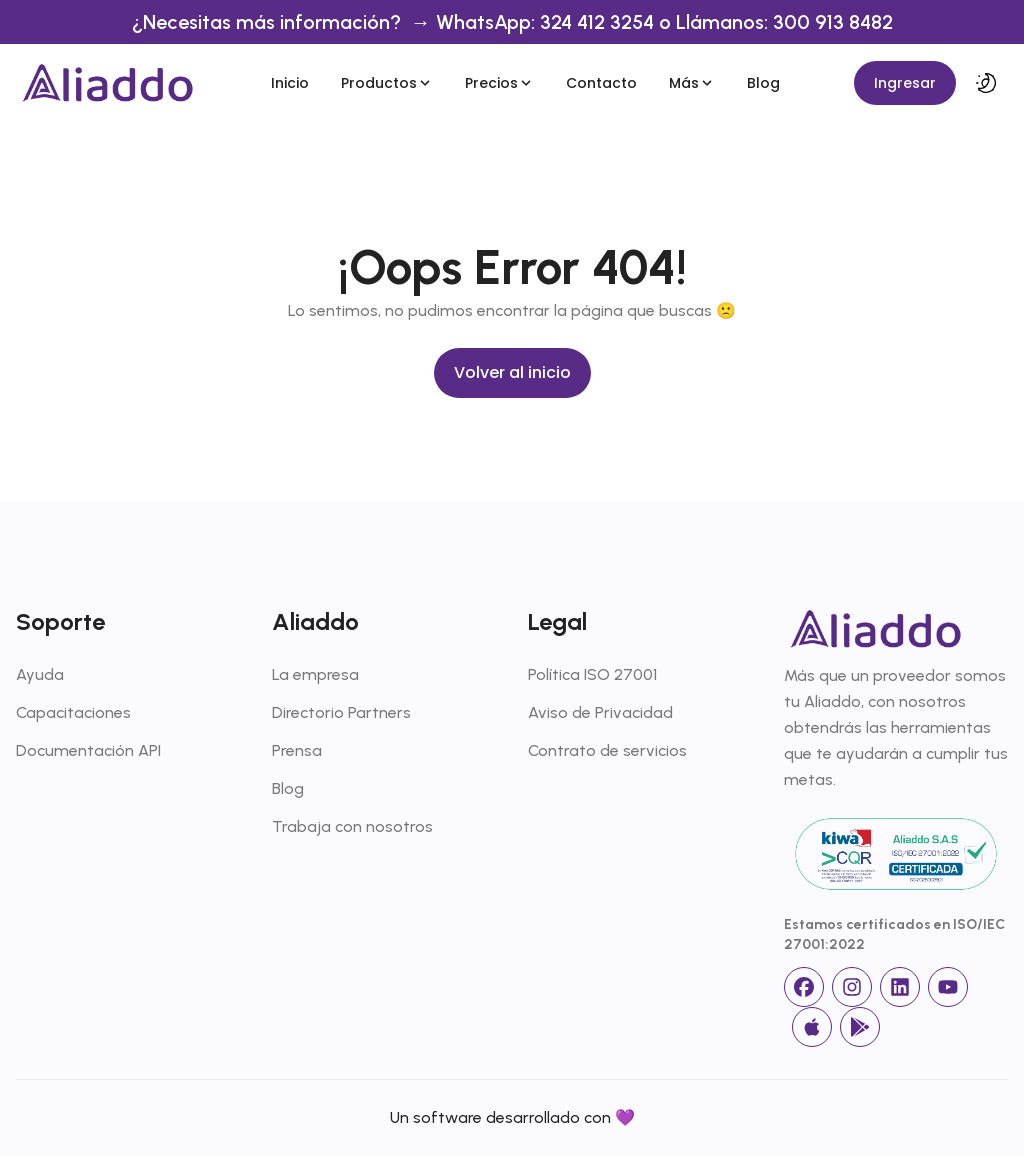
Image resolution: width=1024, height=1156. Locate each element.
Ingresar (905, 83)
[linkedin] (900, 987)
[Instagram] (852, 987)
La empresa (315, 674)
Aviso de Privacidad (600, 712)
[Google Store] (860, 1027)
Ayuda (40, 674)
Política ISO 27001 (592, 674)
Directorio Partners (341, 712)
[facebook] (804, 987)
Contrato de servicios (607, 750)
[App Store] (812, 1027)
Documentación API (88, 750)
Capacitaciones (73, 712)
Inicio (290, 83)
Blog (763, 83)
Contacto (601, 83)
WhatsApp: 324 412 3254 (547, 22)
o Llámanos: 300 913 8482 (776, 22)
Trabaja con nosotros (352, 826)
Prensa (297, 750)
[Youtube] (948, 987)
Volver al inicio (512, 372)
